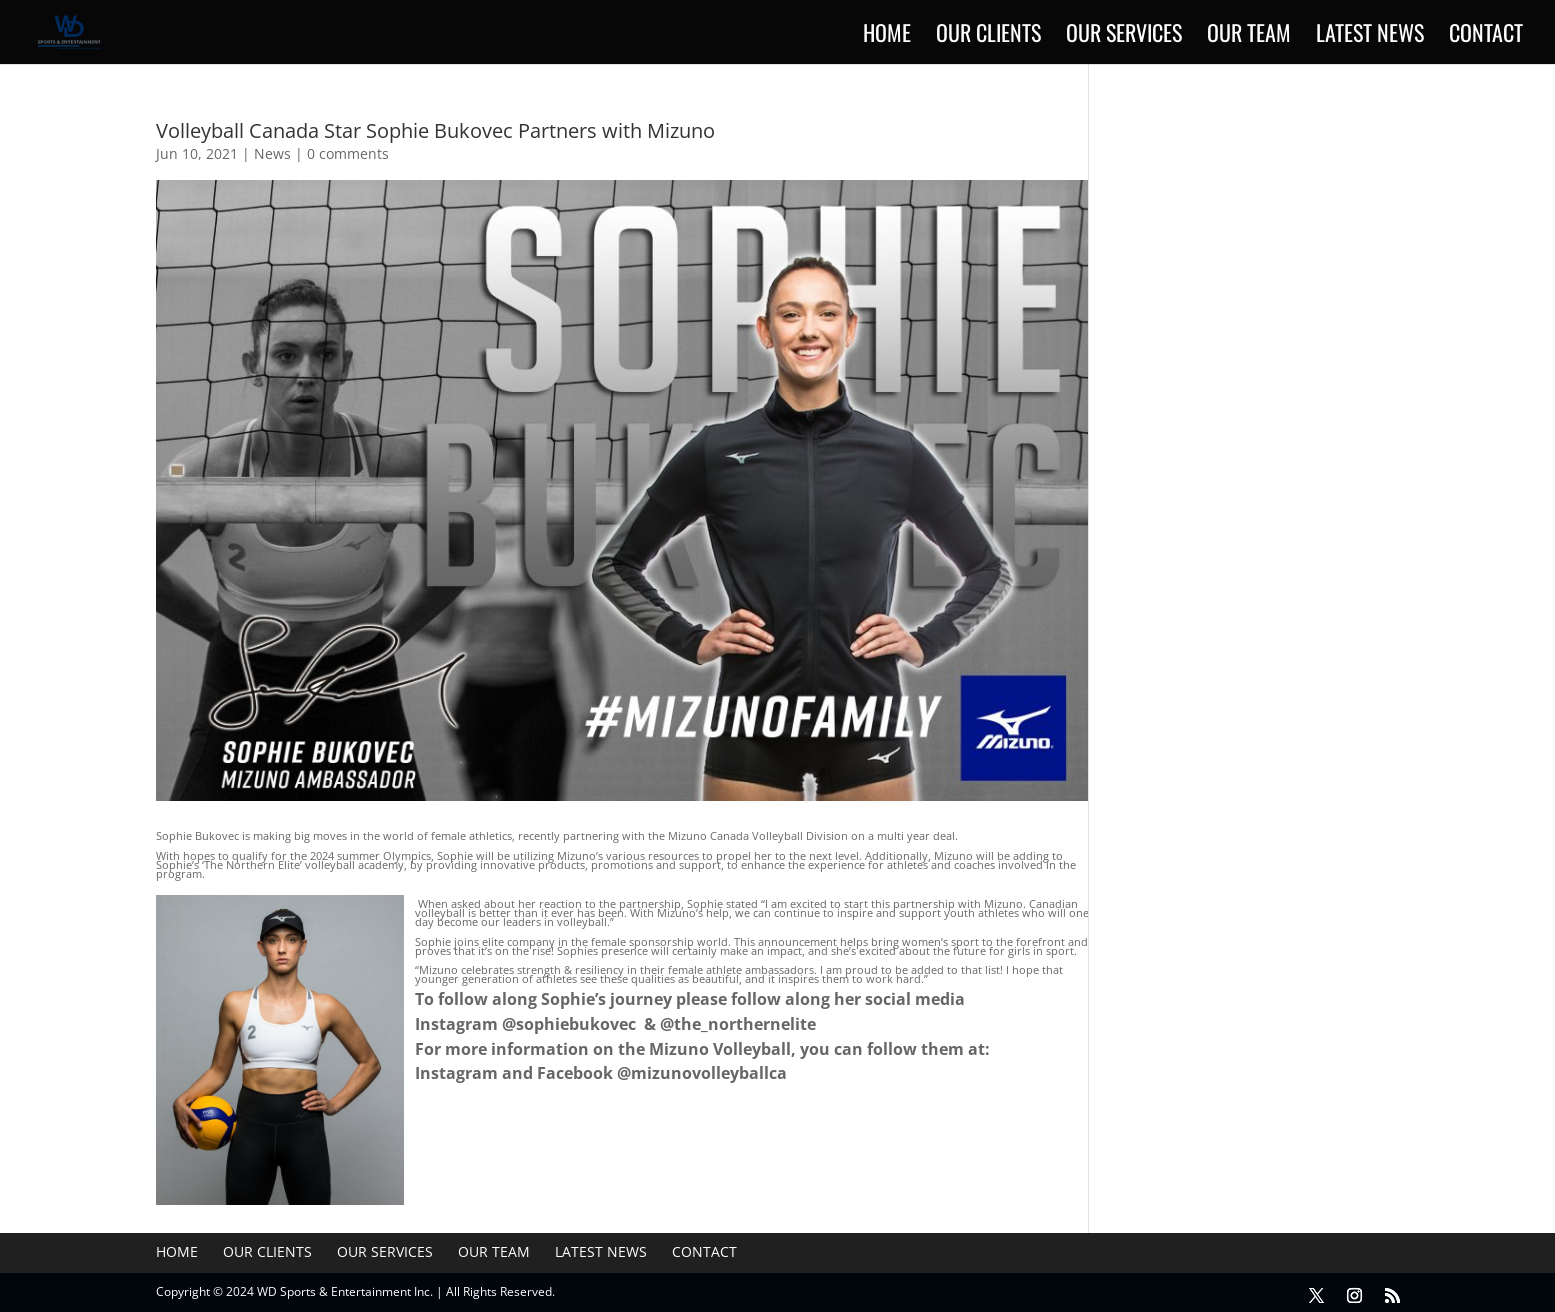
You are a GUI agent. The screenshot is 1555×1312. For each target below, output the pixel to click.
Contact (1486, 36)
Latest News (1370, 36)
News (272, 153)
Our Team (1249, 36)
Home (887, 36)
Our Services (1124, 36)
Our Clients (988, 36)
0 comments (348, 153)
